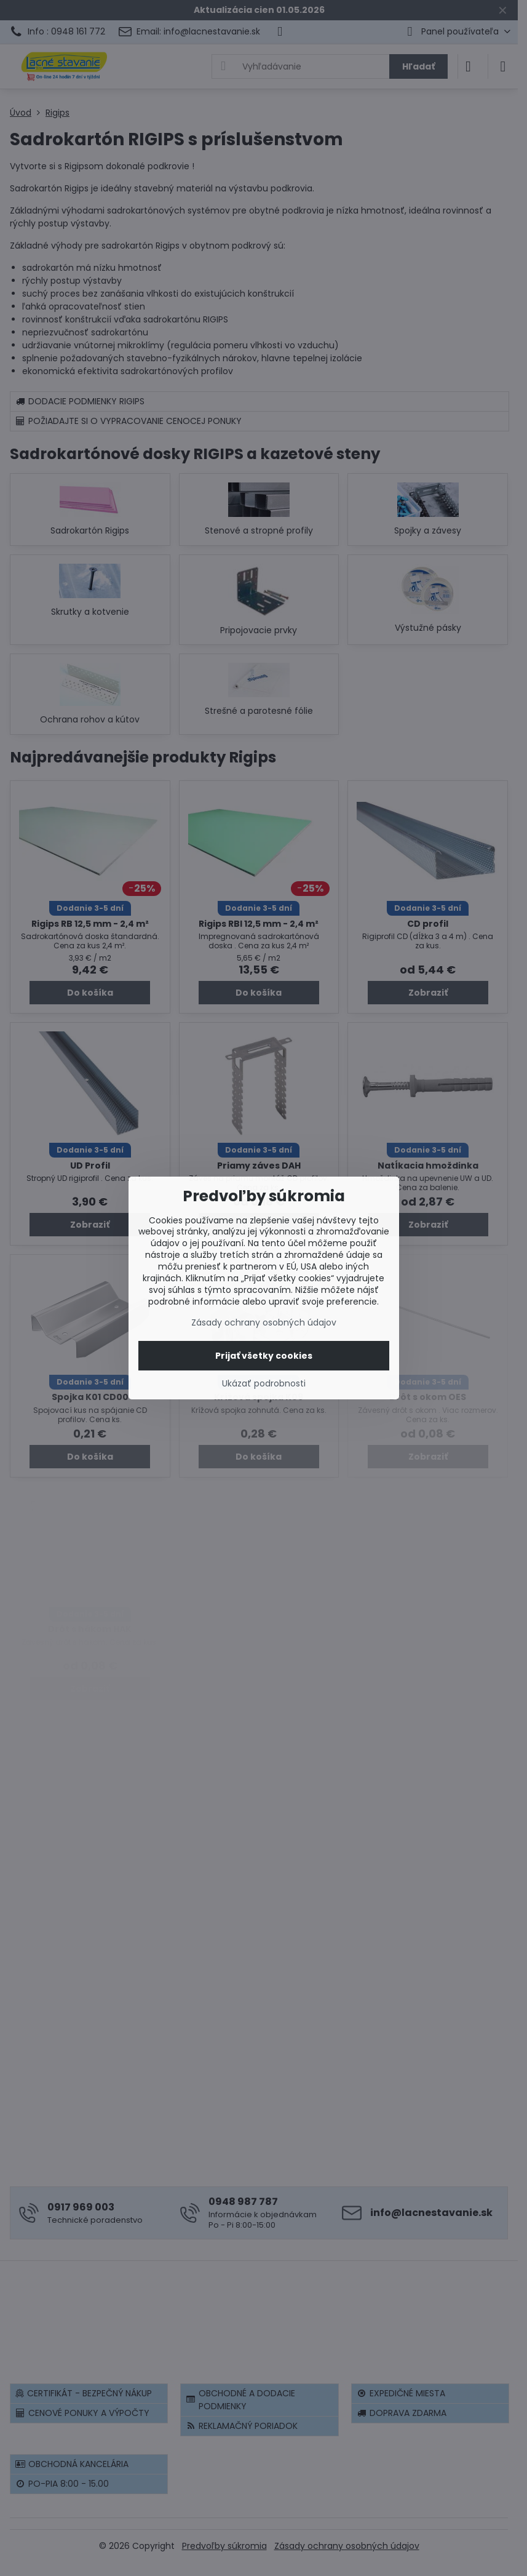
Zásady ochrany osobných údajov (263, 1322)
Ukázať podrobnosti (264, 1384)
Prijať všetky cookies (263, 1356)
